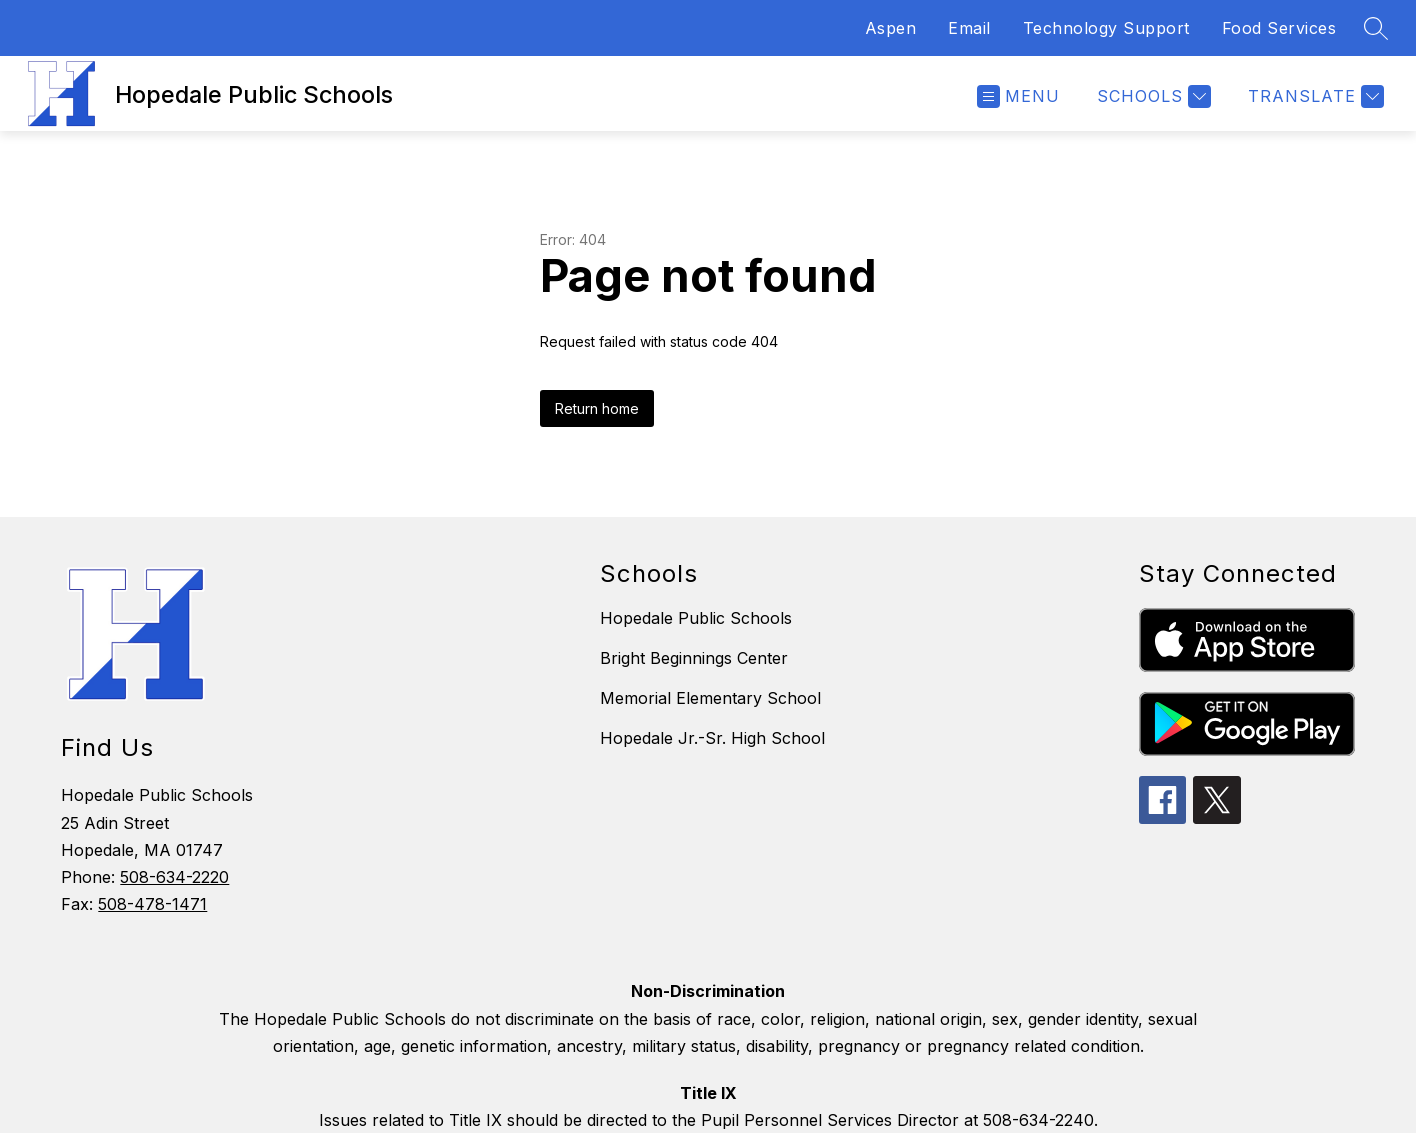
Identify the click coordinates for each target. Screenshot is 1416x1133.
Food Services (1279, 28)
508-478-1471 (152, 904)
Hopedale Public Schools (696, 618)
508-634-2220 (174, 877)
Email (969, 28)
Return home (597, 408)
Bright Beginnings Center (694, 658)
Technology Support (1106, 28)
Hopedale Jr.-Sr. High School (712, 738)
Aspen (891, 28)
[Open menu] (1018, 96)
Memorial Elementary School (710, 698)
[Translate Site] (1313, 96)
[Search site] (1376, 28)
